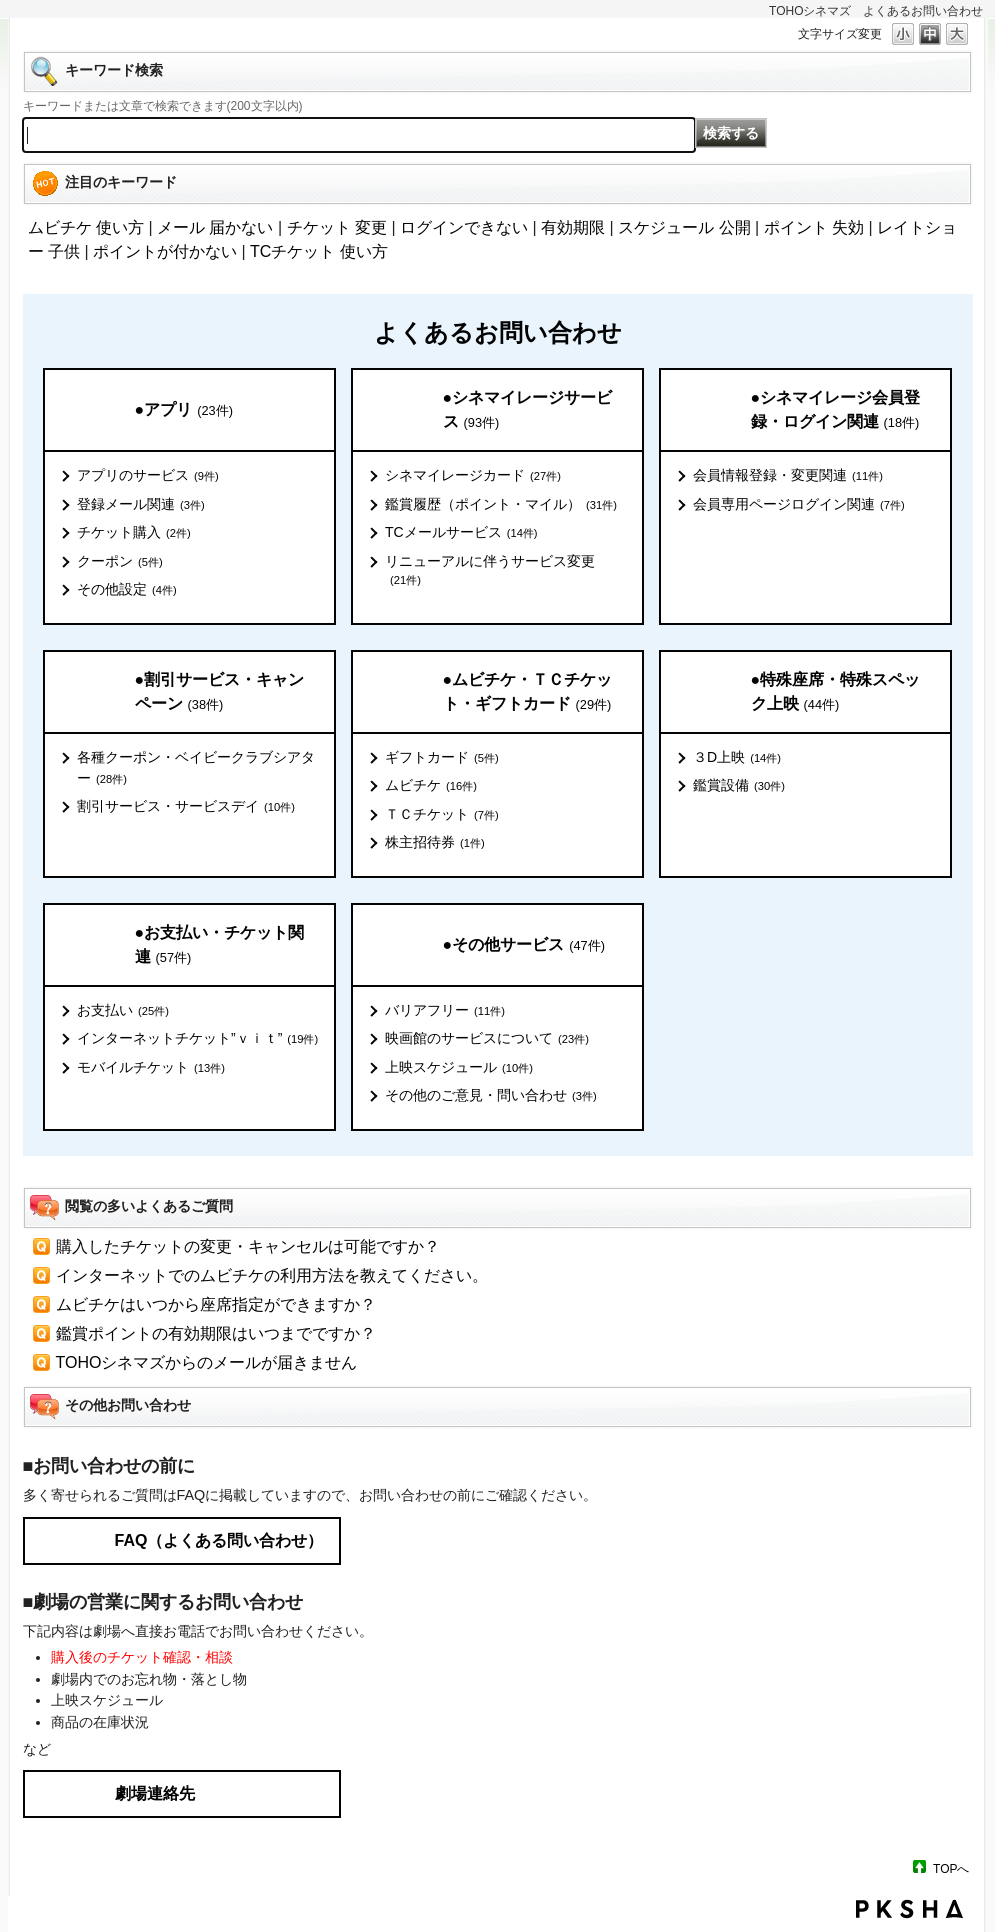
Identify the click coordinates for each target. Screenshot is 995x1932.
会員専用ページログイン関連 (799, 505)
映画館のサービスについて (487, 1039)
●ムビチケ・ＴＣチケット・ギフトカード (528, 692)
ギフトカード (442, 758)
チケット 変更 (337, 227)
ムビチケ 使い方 (86, 227)
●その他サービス (524, 945)
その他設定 (127, 590)
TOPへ (951, 1868)
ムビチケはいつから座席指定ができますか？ (216, 1304)
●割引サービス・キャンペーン (220, 692)
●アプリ (184, 410)
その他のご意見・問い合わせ (491, 1096)
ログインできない (464, 227)
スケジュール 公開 (684, 227)
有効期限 (573, 227)
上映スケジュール (459, 1068)
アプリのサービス (148, 476)
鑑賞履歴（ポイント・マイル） (501, 505)
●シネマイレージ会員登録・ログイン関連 (836, 410)
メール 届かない (215, 227)
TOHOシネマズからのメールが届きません (207, 1362)
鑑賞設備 (739, 786)
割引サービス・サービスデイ (186, 807)
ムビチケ (431, 786)
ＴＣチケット (442, 815)
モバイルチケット (151, 1068)
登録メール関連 (141, 505)
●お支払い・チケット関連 (220, 945)
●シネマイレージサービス (528, 410)
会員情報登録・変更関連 (788, 476)
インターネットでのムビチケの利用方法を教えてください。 (272, 1275)
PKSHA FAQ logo (909, 1909)
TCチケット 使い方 (319, 251)
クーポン (120, 562)
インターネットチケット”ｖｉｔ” (197, 1039)
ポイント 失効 (814, 227)
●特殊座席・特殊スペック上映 (836, 692)
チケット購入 (134, 533)
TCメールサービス (461, 533)
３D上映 (737, 758)
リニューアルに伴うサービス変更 (490, 571)
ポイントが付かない (165, 251)
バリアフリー (445, 1011)
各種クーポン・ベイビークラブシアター (196, 768)
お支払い (123, 1011)
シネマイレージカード (473, 476)
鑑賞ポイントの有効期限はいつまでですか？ (216, 1333)
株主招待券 (435, 843)
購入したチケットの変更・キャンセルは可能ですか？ (248, 1246)
